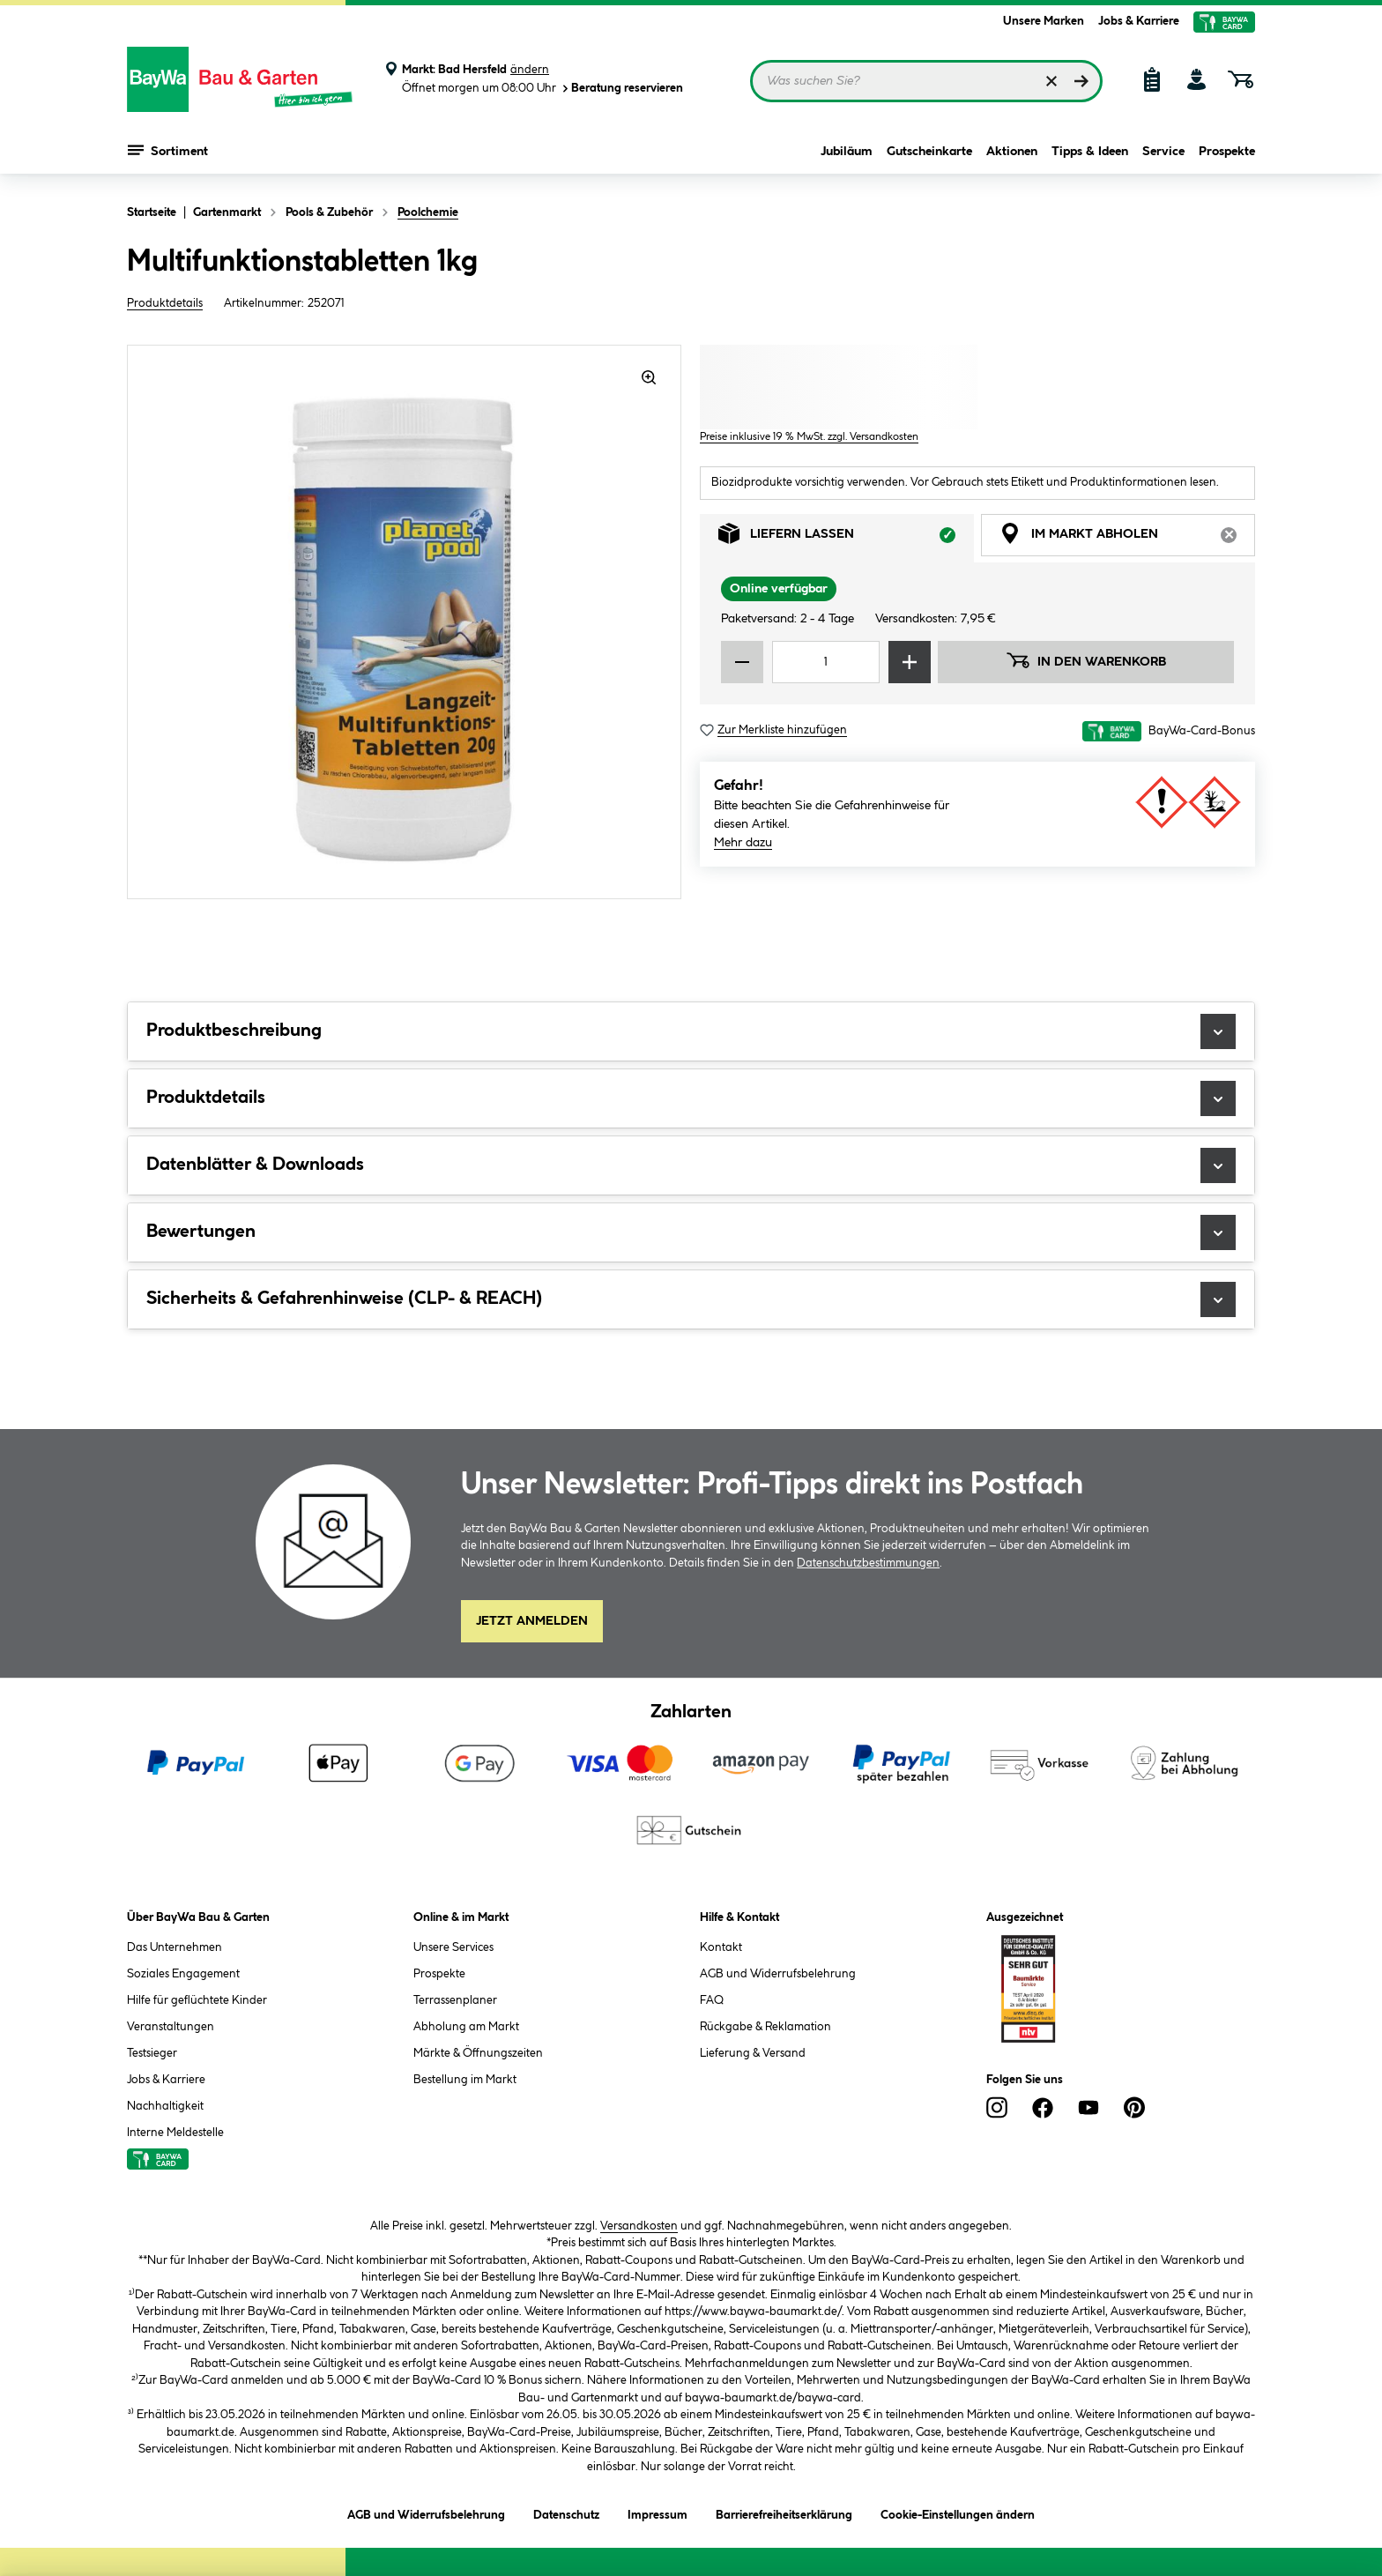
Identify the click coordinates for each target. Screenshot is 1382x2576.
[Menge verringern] (742, 662)
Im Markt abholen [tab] (1127, 538)
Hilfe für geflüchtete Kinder (197, 2000)
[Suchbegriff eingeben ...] (926, 81)
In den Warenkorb (1086, 660)
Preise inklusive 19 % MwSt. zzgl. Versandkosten (809, 437)
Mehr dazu (743, 843)
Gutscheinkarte (929, 151)
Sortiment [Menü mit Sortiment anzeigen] (168, 150)
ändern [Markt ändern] (529, 69)
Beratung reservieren (621, 88)
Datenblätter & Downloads (691, 1165)
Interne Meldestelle (175, 2132)
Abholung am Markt (466, 2026)
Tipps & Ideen (1089, 151)
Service (1163, 151)
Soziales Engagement (183, 1974)
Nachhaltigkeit (165, 2106)
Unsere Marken (1043, 21)
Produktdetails (165, 303)
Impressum (657, 2512)
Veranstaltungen (170, 2026)
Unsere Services (453, 1947)
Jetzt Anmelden (532, 1621)
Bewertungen (691, 1232)
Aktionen (1011, 151)
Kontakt (721, 1947)
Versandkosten (639, 2226)
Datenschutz (566, 2512)
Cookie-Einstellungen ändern (957, 2512)
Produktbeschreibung (691, 1031)
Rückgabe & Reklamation (765, 2026)
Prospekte (1227, 151)
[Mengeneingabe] (826, 662)
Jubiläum (847, 151)
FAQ (712, 2000)
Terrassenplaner (455, 2000)
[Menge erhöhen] (909, 662)
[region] (404, 622)
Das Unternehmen (174, 1947)
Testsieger (152, 2053)
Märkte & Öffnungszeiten (478, 2053)
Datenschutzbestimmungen (868, 1563)
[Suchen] (1081, 81)
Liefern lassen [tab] (846, 538)
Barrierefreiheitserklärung (784, 2512)
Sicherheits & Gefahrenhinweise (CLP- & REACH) (691, 1299)
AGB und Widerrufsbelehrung (778, 1974)
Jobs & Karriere (1138, 21)
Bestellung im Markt (464, 2079)
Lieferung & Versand (753, 2053)
